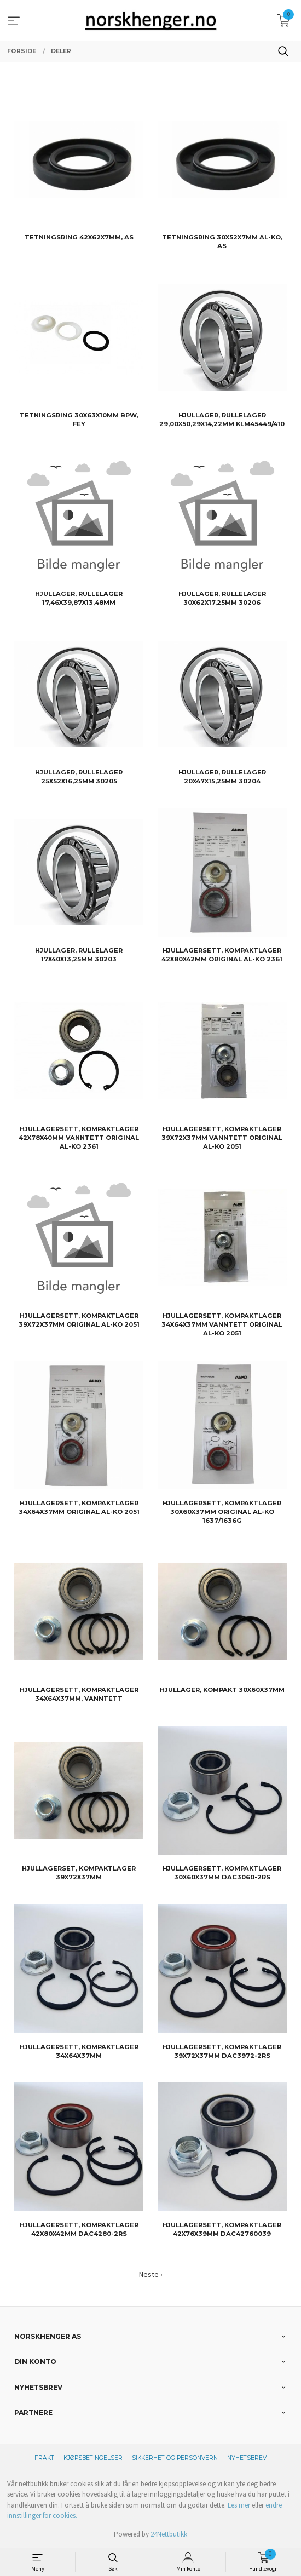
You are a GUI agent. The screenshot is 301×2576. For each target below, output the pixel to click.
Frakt (44, 2458)
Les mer (239, 2505)
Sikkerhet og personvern (175, 2458)
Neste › (151, 2274)
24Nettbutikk (168, 2534)
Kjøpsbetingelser (93, 2458)
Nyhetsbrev (247, 2458)
